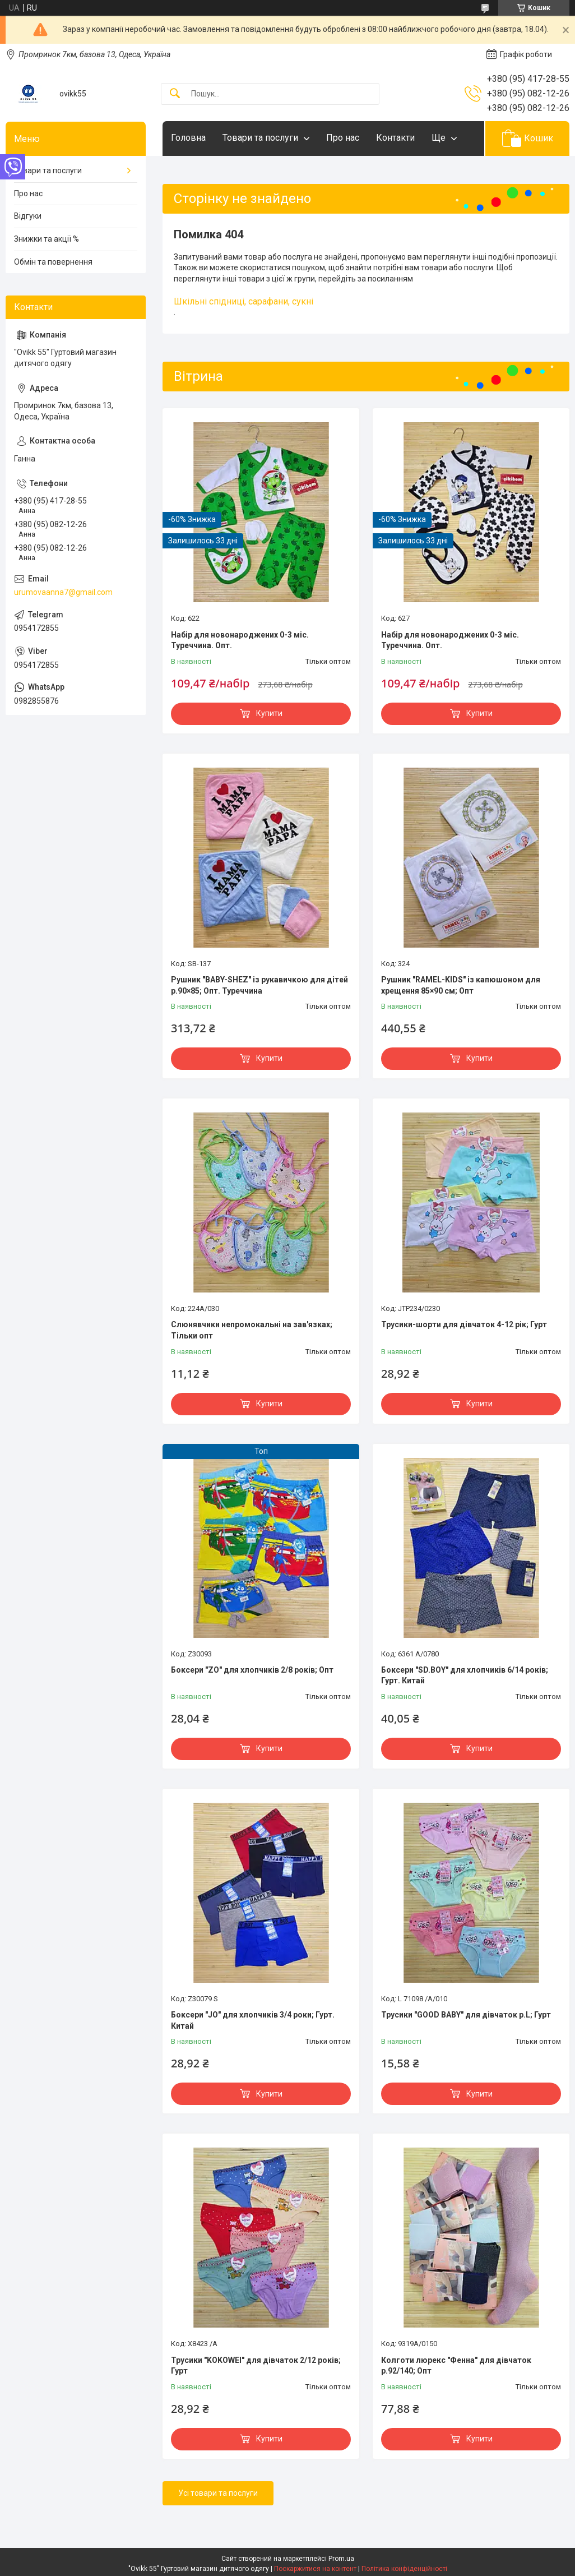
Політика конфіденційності (404, 2569)
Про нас (342, 137)
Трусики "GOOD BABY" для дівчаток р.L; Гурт (466, 2014)
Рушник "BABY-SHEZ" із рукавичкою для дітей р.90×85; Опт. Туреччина (259, 985)
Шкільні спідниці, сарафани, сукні (243, 301)
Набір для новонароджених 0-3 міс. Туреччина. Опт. (240, 640)
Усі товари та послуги (218, 2493)
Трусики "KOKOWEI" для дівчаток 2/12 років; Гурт (256, 2366)
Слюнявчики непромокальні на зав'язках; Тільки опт (251, 1330)
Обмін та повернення (53, 261)
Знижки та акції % (46, 238)
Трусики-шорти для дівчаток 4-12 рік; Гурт (464, 1324)
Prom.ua (341, 2559)
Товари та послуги (260, 137)
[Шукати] (175, 94)
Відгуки (27, 215)
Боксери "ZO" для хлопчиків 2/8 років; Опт (252, 1669)
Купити (269, 713)
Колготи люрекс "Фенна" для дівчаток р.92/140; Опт (456, 2366)
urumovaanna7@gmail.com (63, 592)
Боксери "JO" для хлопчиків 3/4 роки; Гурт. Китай (253, 2020)
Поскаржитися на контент (315, 2569)
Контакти (395, 137)
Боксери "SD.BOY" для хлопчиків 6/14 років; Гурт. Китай (464, 1675)
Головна (188, 137)
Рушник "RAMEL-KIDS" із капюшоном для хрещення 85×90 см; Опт (460, 985)
